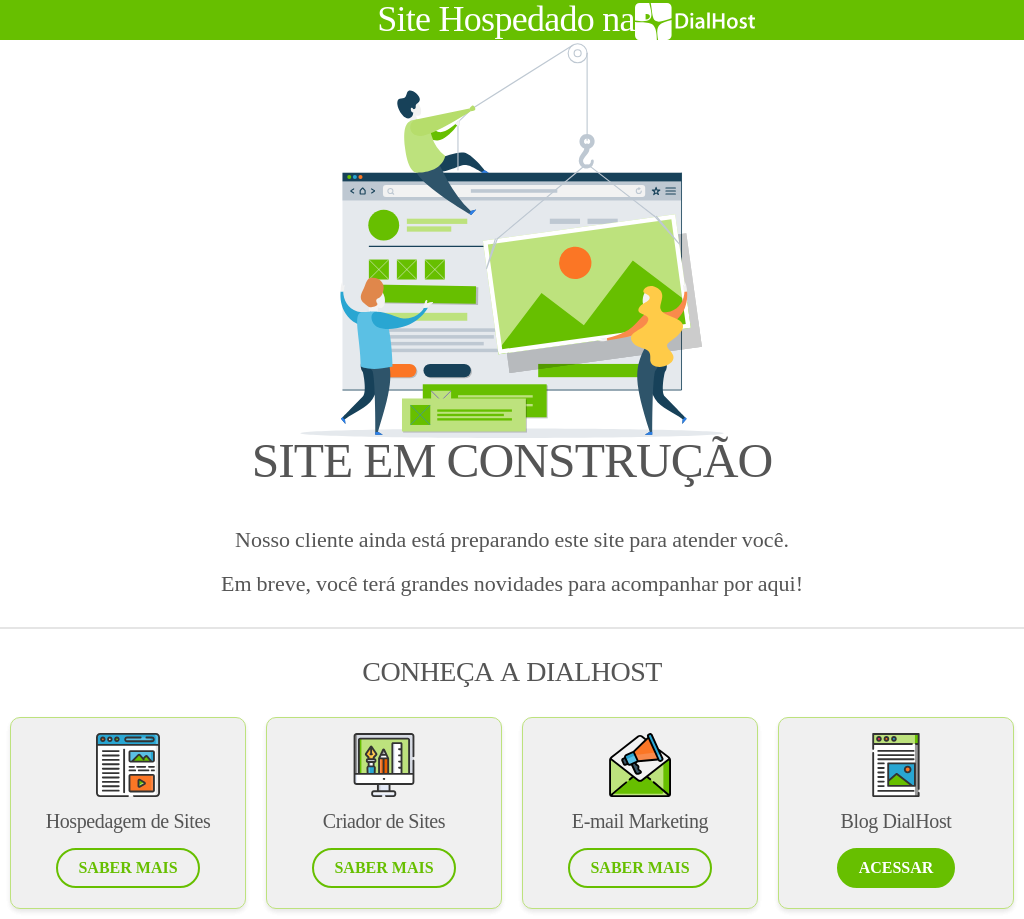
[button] (127, 868)
